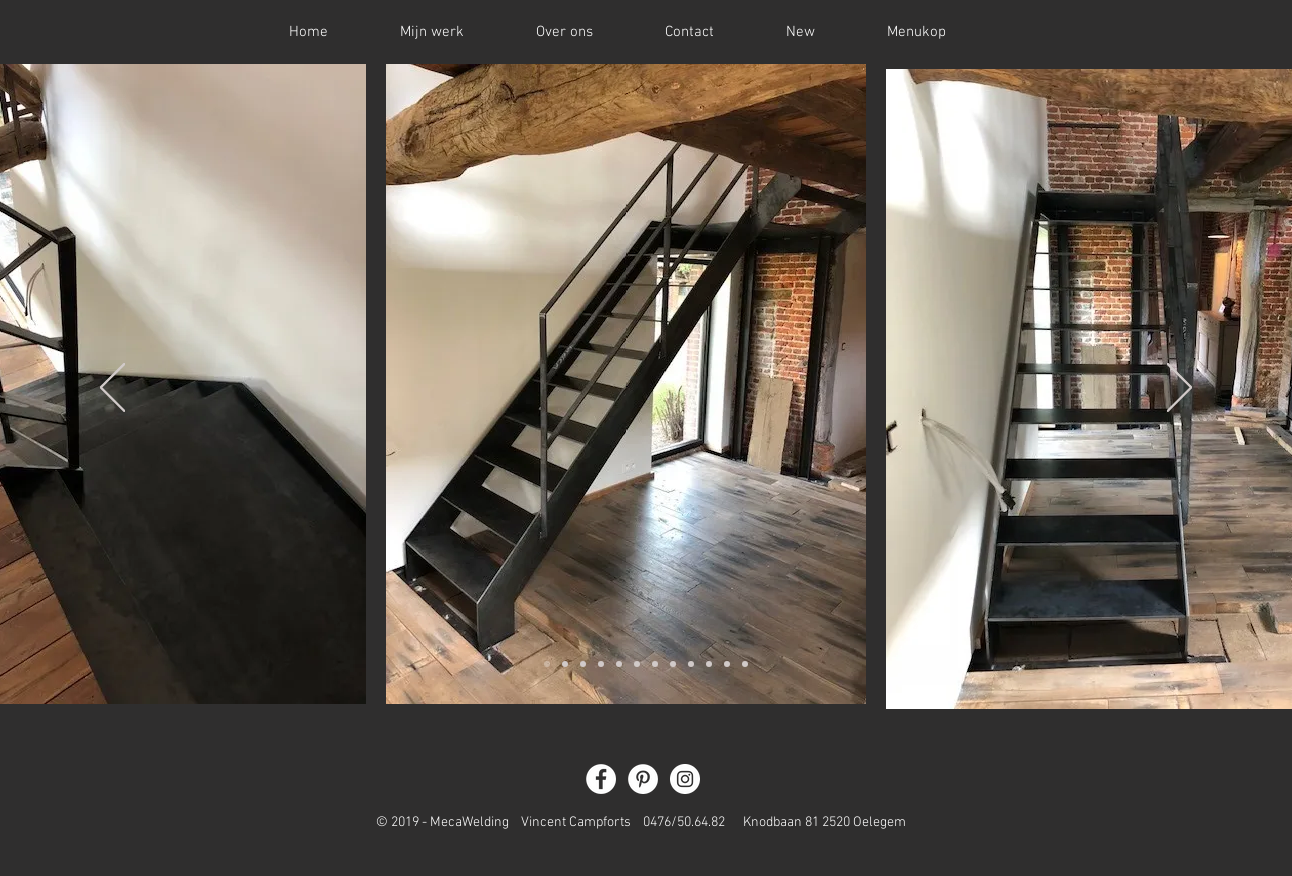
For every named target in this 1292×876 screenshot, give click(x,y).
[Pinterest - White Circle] (643, 779)
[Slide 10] (709, 664)
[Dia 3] (583, 664)
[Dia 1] (547, 664)
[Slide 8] (673, 664)
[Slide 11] (727, 664)
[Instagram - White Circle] (685, 779)
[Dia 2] (565, 664)
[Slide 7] (655, 664)
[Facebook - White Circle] (601, 779)
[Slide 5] (619, 664)
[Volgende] (1179, 389)
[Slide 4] (601, 664)
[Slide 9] (691, 664)
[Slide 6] (637, 664)
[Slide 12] (745, 664)
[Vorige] (112, 389)
